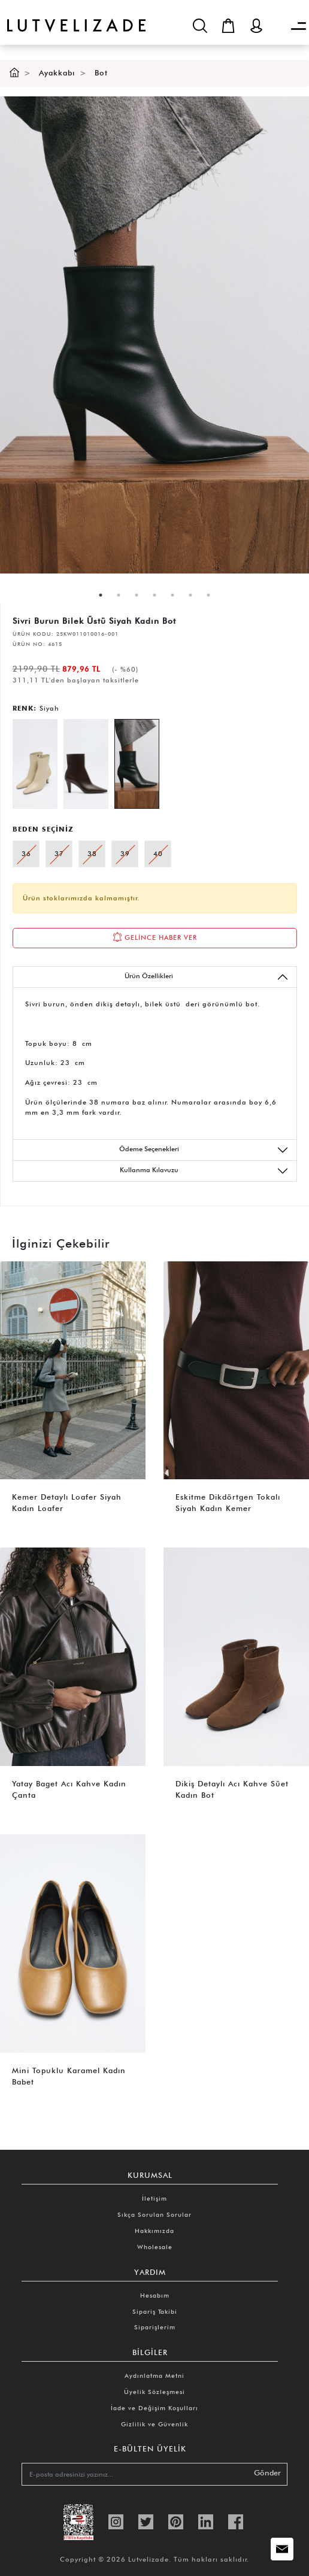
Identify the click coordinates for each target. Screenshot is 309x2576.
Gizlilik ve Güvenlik (154, 2424)
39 (125, 853)
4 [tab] (154, 595)
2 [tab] (119, 595)
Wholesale (154, 2246)
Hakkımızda (154, 2230)
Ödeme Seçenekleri (204, 1150)
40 (158, 853)
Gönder (267, 2472)
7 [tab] (208, 595)
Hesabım (154, 2295)
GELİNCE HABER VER (155, 937)
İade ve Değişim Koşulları (154, 2407)
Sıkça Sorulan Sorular (154, 2214)
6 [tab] (190, 595)
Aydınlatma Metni (154, 2375)
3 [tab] (137, 595)
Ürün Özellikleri (207, 977)
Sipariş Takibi (154, 2311)
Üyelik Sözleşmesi (154, 2391)
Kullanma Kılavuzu (204, 1171)
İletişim (154, 2198)
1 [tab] (101, 595)
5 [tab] (172, 595)
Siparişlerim (154, 2327)
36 (26, 853)
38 (92, 853)
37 (59, 853)
